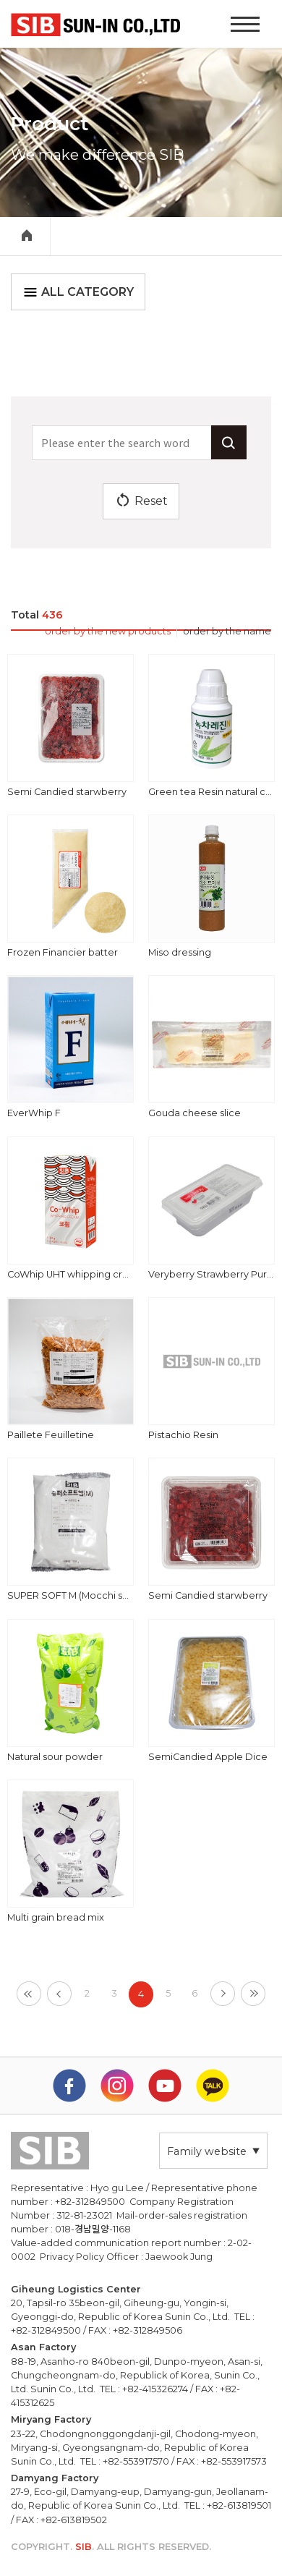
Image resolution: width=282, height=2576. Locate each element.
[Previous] (59, 1993)
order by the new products (108, 631)
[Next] (222, 1993)
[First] (29, 1993)
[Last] (253, 1993)
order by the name (227, 631)
